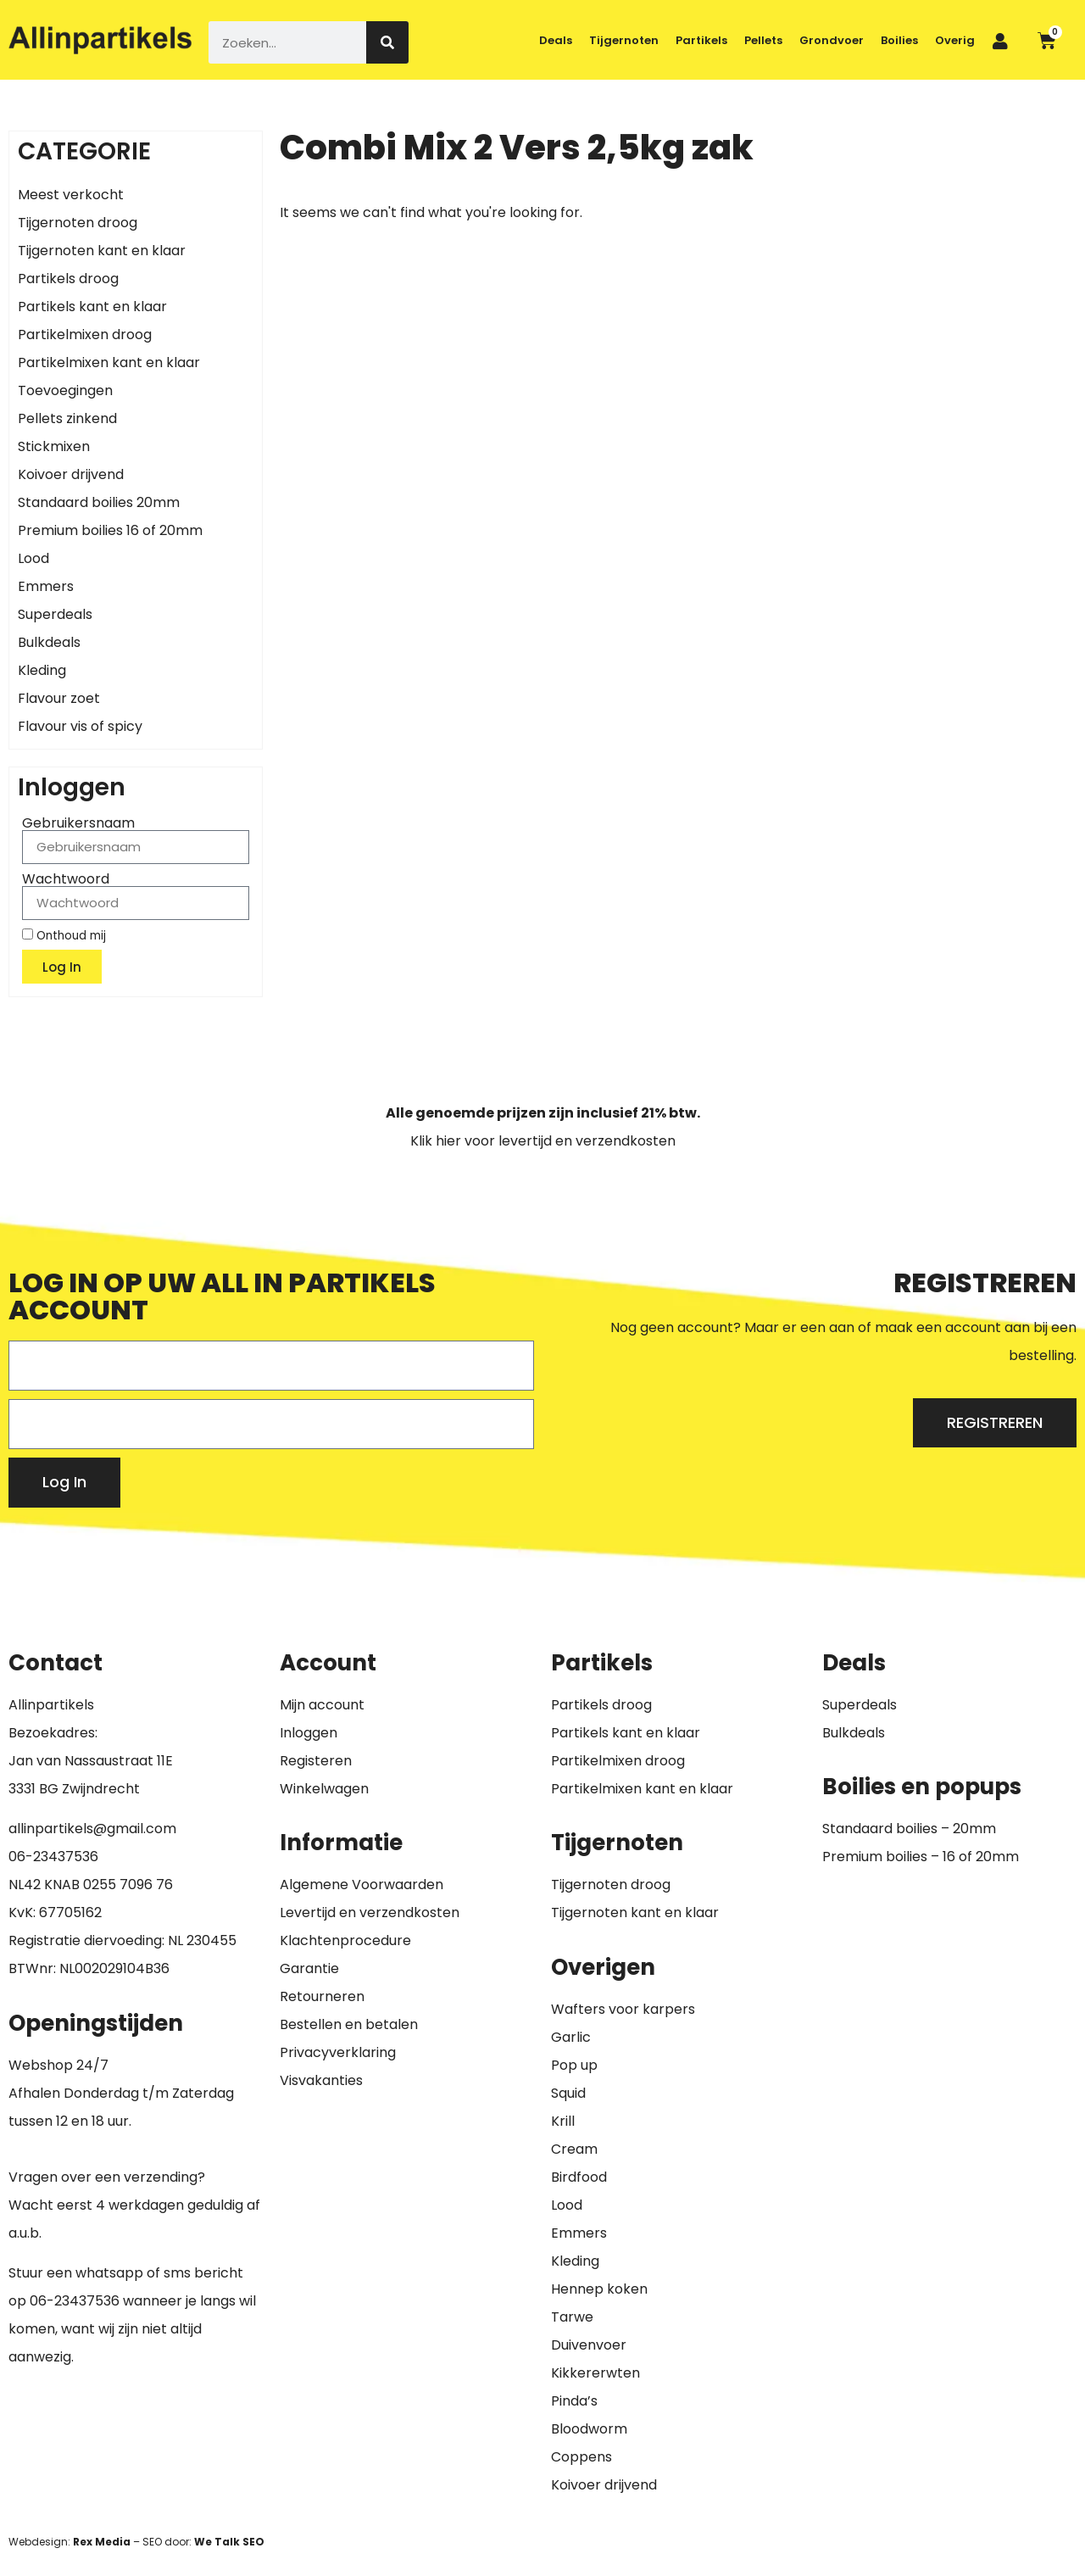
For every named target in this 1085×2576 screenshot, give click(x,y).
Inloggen (308, 1732)
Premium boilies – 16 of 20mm (920, 1856)
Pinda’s (574, 2401)
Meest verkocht (71, 194)
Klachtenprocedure (345, 1940)
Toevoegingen (65, 390)
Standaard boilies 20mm (99, 502)
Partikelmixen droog (85, 334)
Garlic (571, 2037)
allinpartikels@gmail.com (92, 1828)
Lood (33, 558)
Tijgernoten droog (77, 222)
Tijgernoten (624, 40)
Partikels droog (68, 278)
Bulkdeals (49, 642)
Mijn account (322, 1705)
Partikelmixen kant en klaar (109, 362)
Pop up (574, 2065)
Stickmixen (54, 446)
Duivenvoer (588, 2345)
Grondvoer (831, 40)
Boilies (899, 40)
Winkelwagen (324, 1788)
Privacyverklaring (338, 2052)
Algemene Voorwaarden (361, 1884)
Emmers (46, 586)
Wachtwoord (65, 879)
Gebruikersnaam (78, 823)
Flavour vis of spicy (80, 726)
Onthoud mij (64, 935)
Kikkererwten (595, 2373)
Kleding (42, 670)
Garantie (309, 1968)
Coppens (581, 2457)
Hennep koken (599, 2289)
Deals (555, 40)
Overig (955, 40)
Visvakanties (321, 2080)
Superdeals (55, 614)
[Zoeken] (387, 42)
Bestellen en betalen (349, 2024)
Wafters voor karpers (623, 2009)
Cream (574, 2149)
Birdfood (579, 2177)
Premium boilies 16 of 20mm (110, 530)
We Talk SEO (229, 2541)
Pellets (763, 40)
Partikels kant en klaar (92, 306)
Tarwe (572, 2317)
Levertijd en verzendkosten (369, 1912)
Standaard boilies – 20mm (909, 1828)
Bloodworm (589, 2429)
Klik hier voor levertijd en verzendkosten (543, 1141)
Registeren (316, 1760)
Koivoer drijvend (71, 474)
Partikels (701, 40)
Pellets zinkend (67, 418)
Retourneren (322, 1996)
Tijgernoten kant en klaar (102, 250)
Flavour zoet (59, 698)
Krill (563, 2121)
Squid (568, 2093)
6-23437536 (57, 1856)
